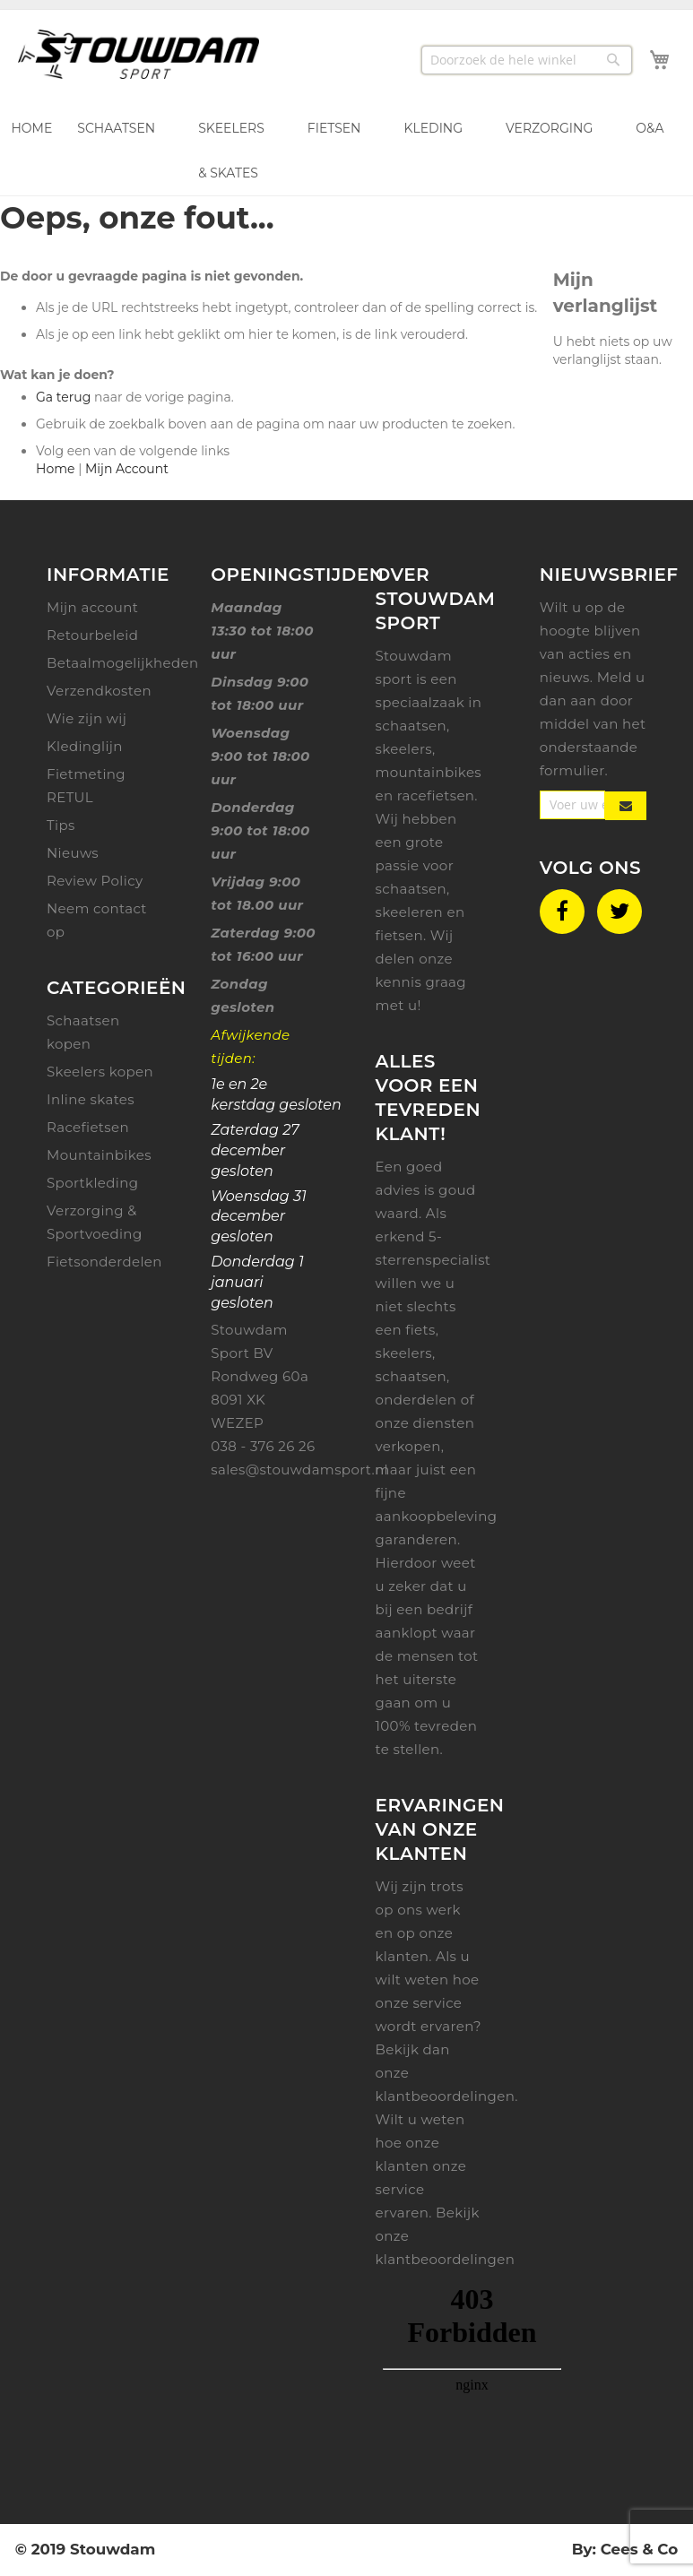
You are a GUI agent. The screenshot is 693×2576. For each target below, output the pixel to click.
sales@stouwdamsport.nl (299, 1469)
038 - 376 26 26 (263, 1446)
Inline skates (90, 1099)
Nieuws (73, 852)
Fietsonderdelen (104, 1261)
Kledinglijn (85, 746)
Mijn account (92, 607)
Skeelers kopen (100, 1071)
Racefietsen (88, 1127)
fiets (420, 1329)
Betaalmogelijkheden (123, 662)
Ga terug (63, 397)
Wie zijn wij (86, 718)
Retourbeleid (92, 635)
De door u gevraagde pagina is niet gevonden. (151, 276)
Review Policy (95, 880)
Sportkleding (92, 1182)
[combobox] (526, 59)
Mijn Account (127, 469)
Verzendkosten (99, 690)
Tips (61, 825)
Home (55, 469)
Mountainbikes (99, 1154)
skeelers (404, 1352)
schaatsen (411, 1376)
